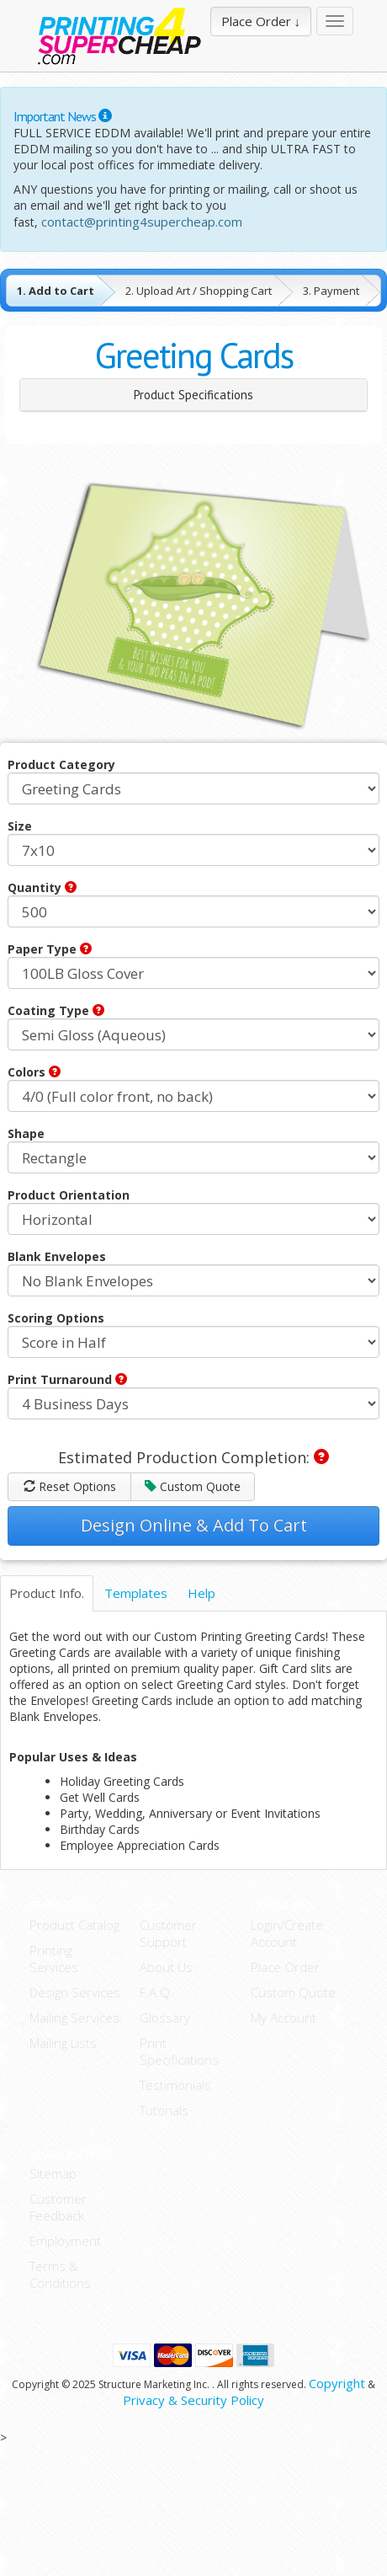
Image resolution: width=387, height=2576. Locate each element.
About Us (166, 1967)
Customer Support (168, 1933)
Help (201, 1593)
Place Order (285, 1967)
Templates (135, 1593)
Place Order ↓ (261, 21)
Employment (65, 2240)
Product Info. (46, 1593)
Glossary (165, 2017)
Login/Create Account (287, 1933)
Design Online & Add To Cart (194, 1525)
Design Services (74, 1992)
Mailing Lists (63, 2042)
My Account (283, 2017)
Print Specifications (179, 2051)
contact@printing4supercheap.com (141, 221)
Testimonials (175, 2084)
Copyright (337, 2383)
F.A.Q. (156, 1992)
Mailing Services (74, 2017)
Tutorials (164, 2110)
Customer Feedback (58, 2207)
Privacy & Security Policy (193, 2400)
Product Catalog (74, 1924)
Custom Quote (193, 1486)
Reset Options (70, 1486)
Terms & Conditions (60, 2274)
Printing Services (53, 1958)
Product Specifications (193, 395)
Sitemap (53, 2173)
